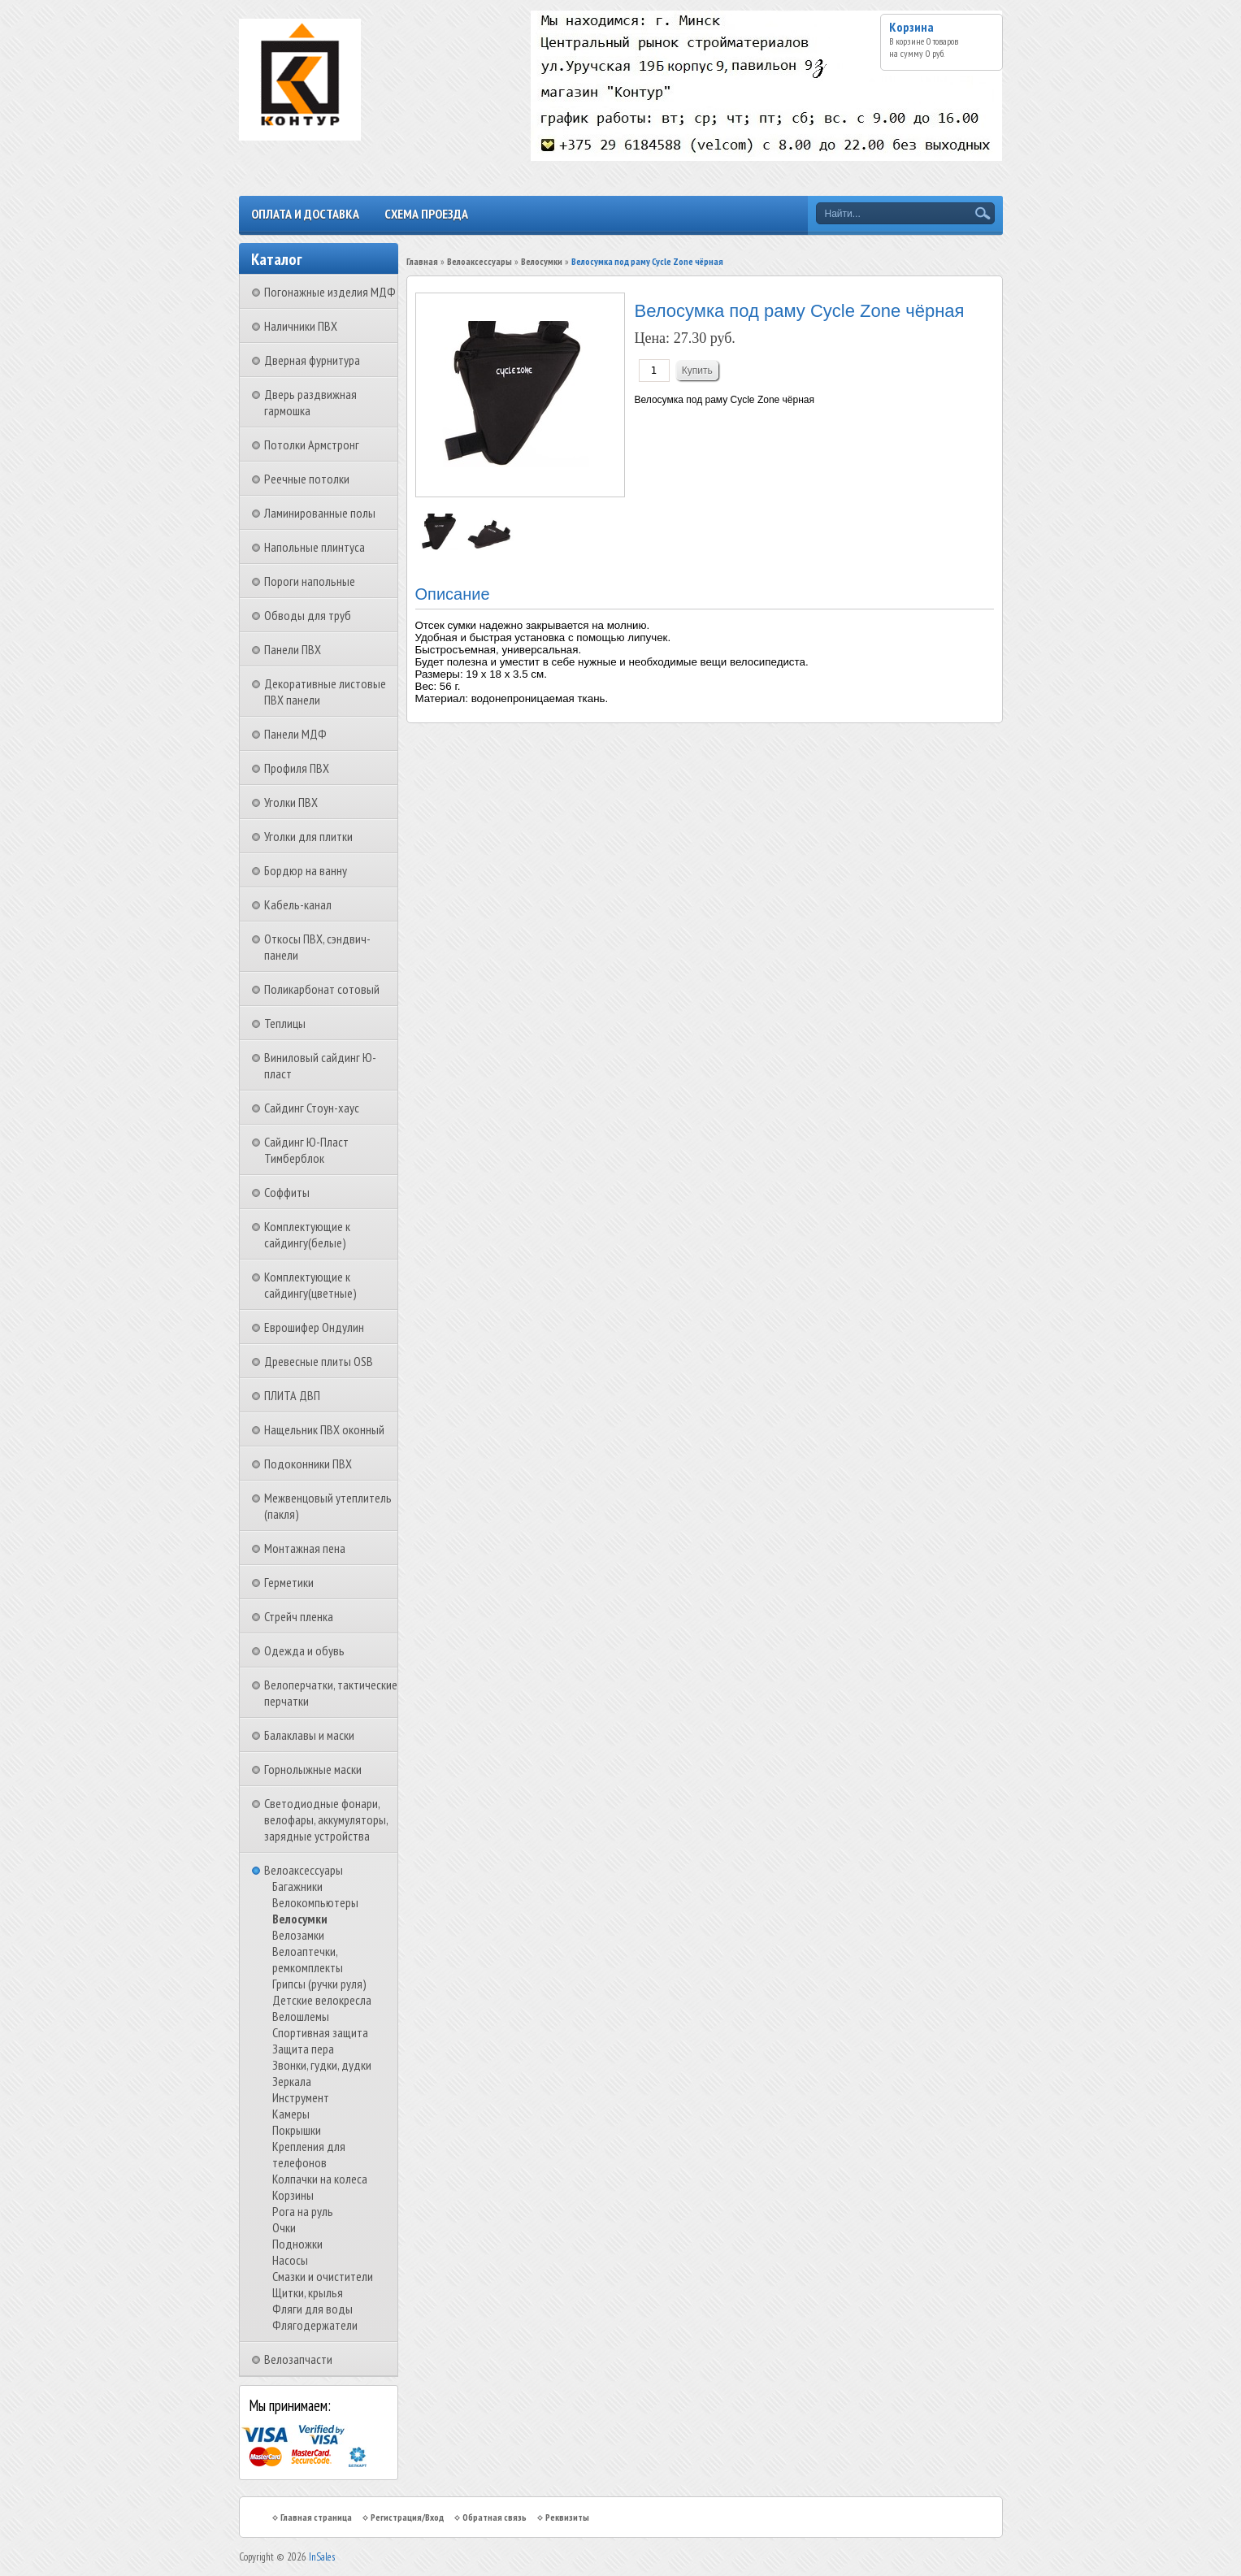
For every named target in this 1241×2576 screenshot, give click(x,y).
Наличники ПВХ (300, 326)
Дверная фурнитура (312, 360)
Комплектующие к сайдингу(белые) (307, 1234)
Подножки (297, 2244)
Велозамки (298, 1935)
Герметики (289, 1582)
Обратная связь (494, 2517)
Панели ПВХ (292, 649)
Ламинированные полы (319, 513)
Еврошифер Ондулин (314, 1327)
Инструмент (300, 2097)
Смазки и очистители (322, 2276)
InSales (322, 2557)
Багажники (297, 1886)
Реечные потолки (306, 479)
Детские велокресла (321, 2000)
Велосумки (300, 1918)
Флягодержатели (315, 2325)
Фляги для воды (312, 2309)
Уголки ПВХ (291, 802)
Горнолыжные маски (313, 1769)
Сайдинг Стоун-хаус (311, 1107)
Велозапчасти (298, 2359)
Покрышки (296, 2130)
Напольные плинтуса (314, 547)
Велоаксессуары (303, 1870)
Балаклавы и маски (309, 1735)
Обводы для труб (307, 615)
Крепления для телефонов (308, 2154)
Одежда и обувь (304, 1650)
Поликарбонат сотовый (322, 989)
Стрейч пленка (298, 1616)
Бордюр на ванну (305, 870)
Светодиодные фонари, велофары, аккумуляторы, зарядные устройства (326, 1819)
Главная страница (316, 2517)
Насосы (290, 2260)
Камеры (291, 2113)
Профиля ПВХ (296, 768)
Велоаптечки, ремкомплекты (307, 1959)
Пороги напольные (309, 581)
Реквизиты (567, 2517)
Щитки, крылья (307, 2292)
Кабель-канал (298, 904)
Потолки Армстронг (311, 444)
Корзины (293, 2195)
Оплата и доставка (305, 214)
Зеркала (291, 2081)
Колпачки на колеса (319, 2179)
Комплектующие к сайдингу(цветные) (310, 1284)
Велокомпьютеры (315, 1902)
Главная (422, 261)
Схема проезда (426, 214)
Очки (284, 2227)
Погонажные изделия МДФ (330, 292)
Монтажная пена (304, 1548)
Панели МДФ (295, 734)
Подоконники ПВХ (308, 1463)
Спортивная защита (320, 2032)
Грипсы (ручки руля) (319, 1983)
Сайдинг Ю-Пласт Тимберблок (306, 1150)
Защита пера (303, 2048)
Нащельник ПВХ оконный (324, 1429)
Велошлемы (300, 2016)
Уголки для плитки (308, 836)
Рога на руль (302, 2211)
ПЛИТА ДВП (292, 1395)
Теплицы (285, 1023)
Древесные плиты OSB (318, 1361)
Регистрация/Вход (407, 2517)
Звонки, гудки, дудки (321, 2065)
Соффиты (287, 1192)
